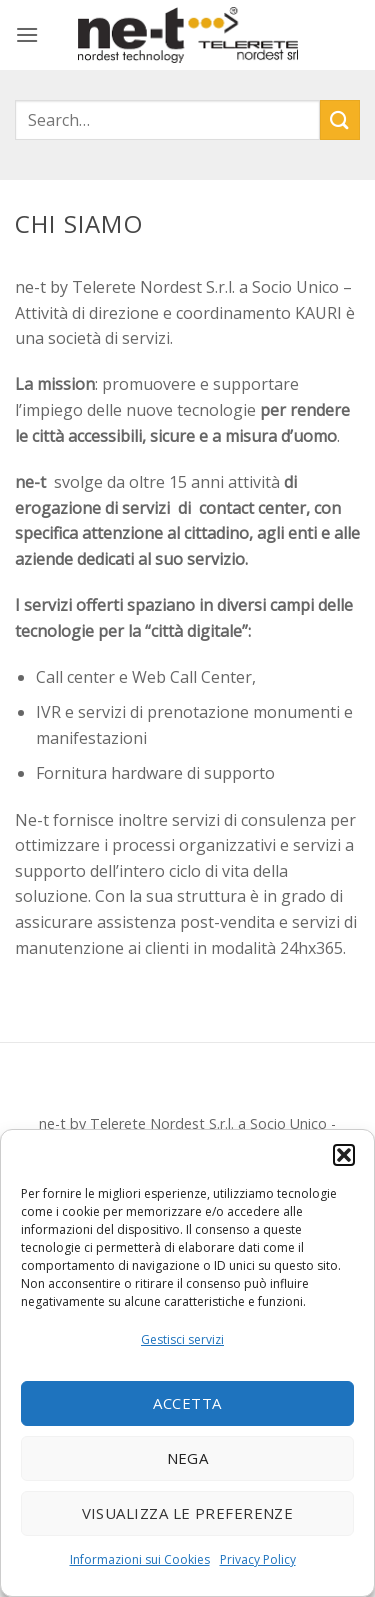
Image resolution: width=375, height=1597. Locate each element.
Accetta (187, 1403)
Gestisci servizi (182, 1339)
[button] (344, 1155)
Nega (188, 1458)
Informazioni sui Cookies (140, 1559)
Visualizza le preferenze (188, 1513)
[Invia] (340, 119)
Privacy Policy (258, 1559)
